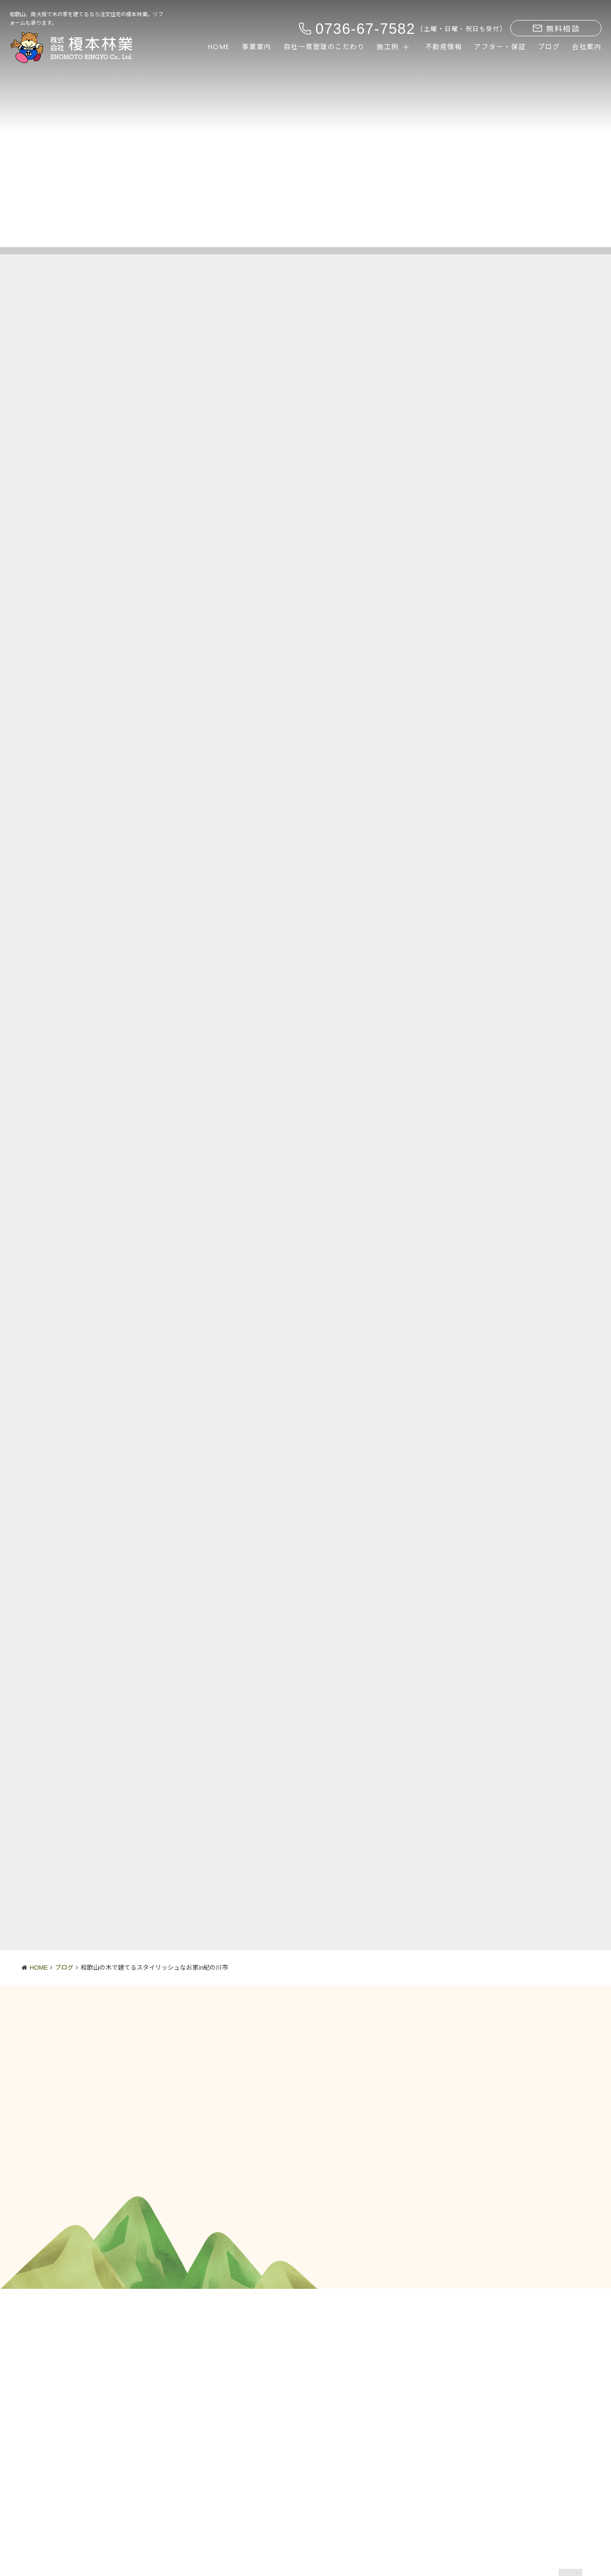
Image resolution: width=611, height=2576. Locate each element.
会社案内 (586, 47)
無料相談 (556, 28)
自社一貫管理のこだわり (324, 47)
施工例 (388, 47)
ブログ (549, 47)
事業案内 (257, 47)
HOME (219, 47)
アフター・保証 (500, 47)
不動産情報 (444, 47)
